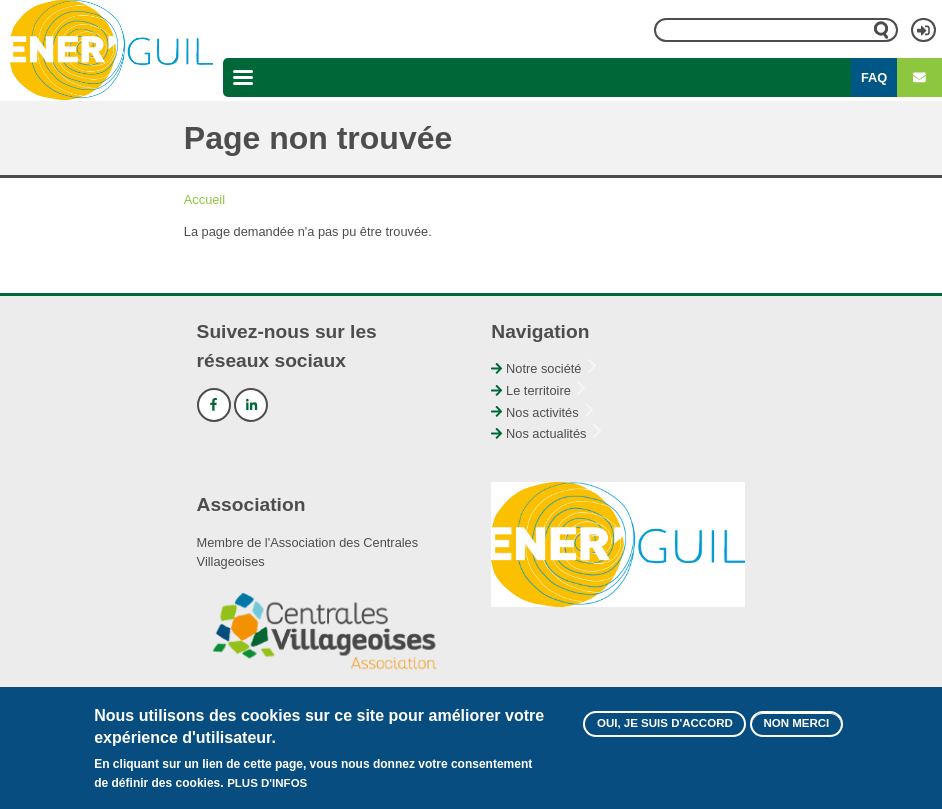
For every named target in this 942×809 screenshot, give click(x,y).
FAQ (874, 77)
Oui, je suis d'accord (665, 731)
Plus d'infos (267, 792)
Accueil (204, 199)
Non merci (796, 731)
